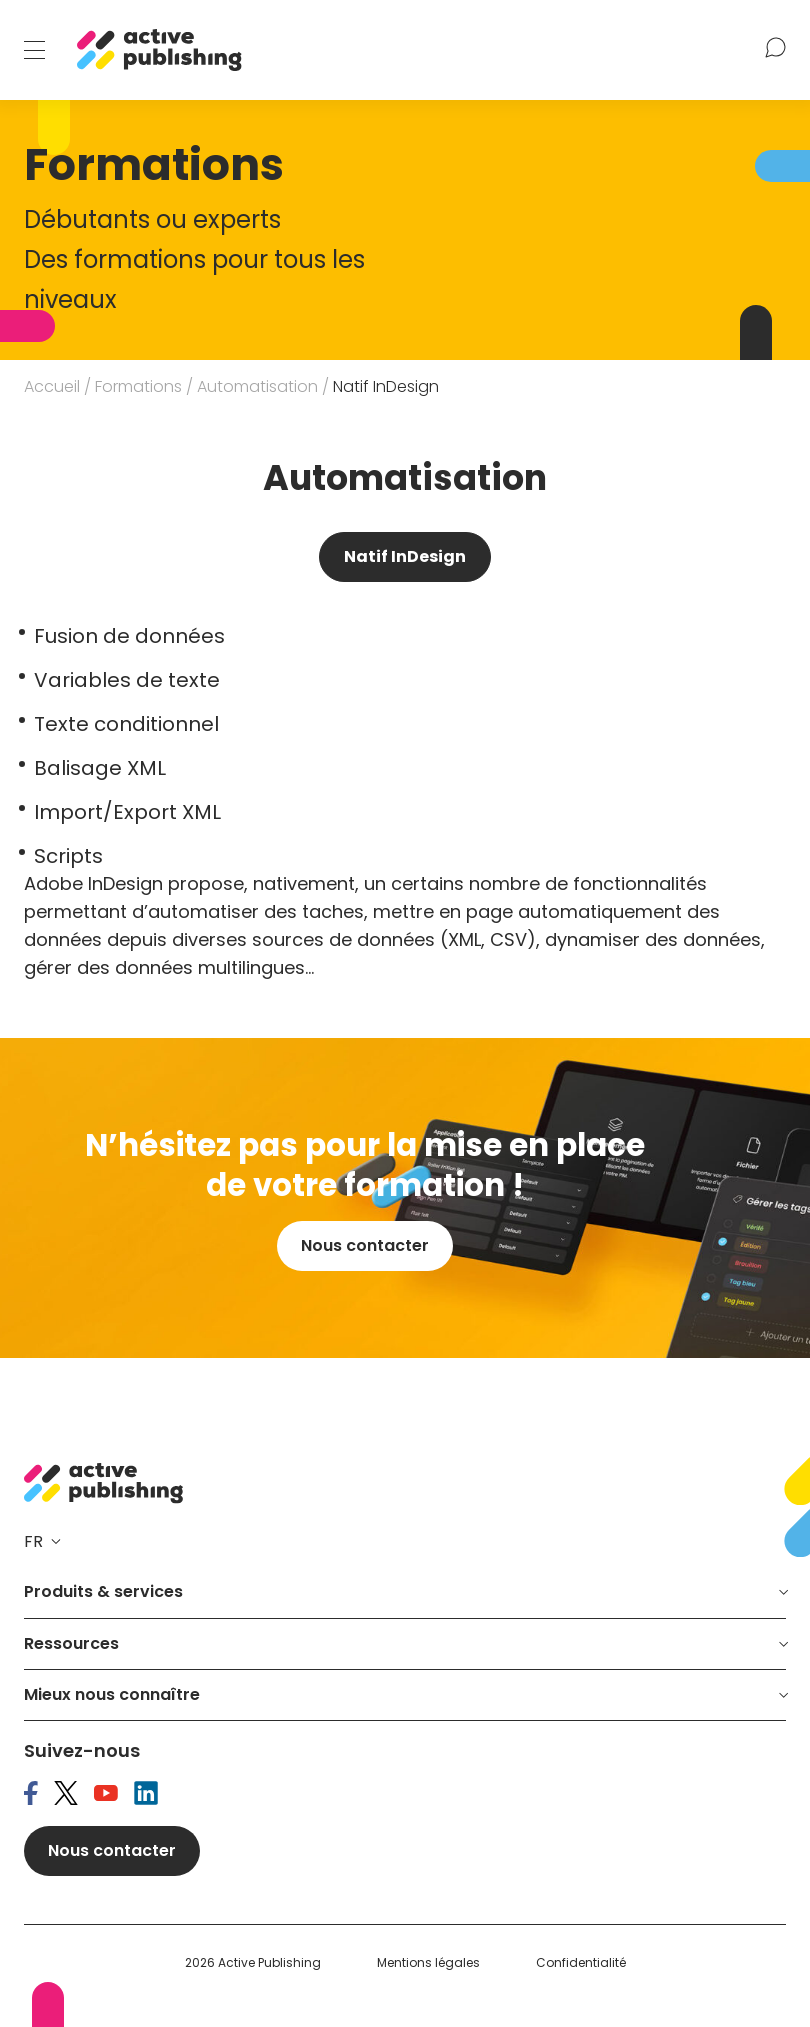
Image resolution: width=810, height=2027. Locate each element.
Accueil (52, 386)
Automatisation (257, 386)
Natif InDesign (405, 556)
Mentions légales (428, 1963)
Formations (138, 386)
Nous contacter (365, 1245)
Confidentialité (581, 1963)
